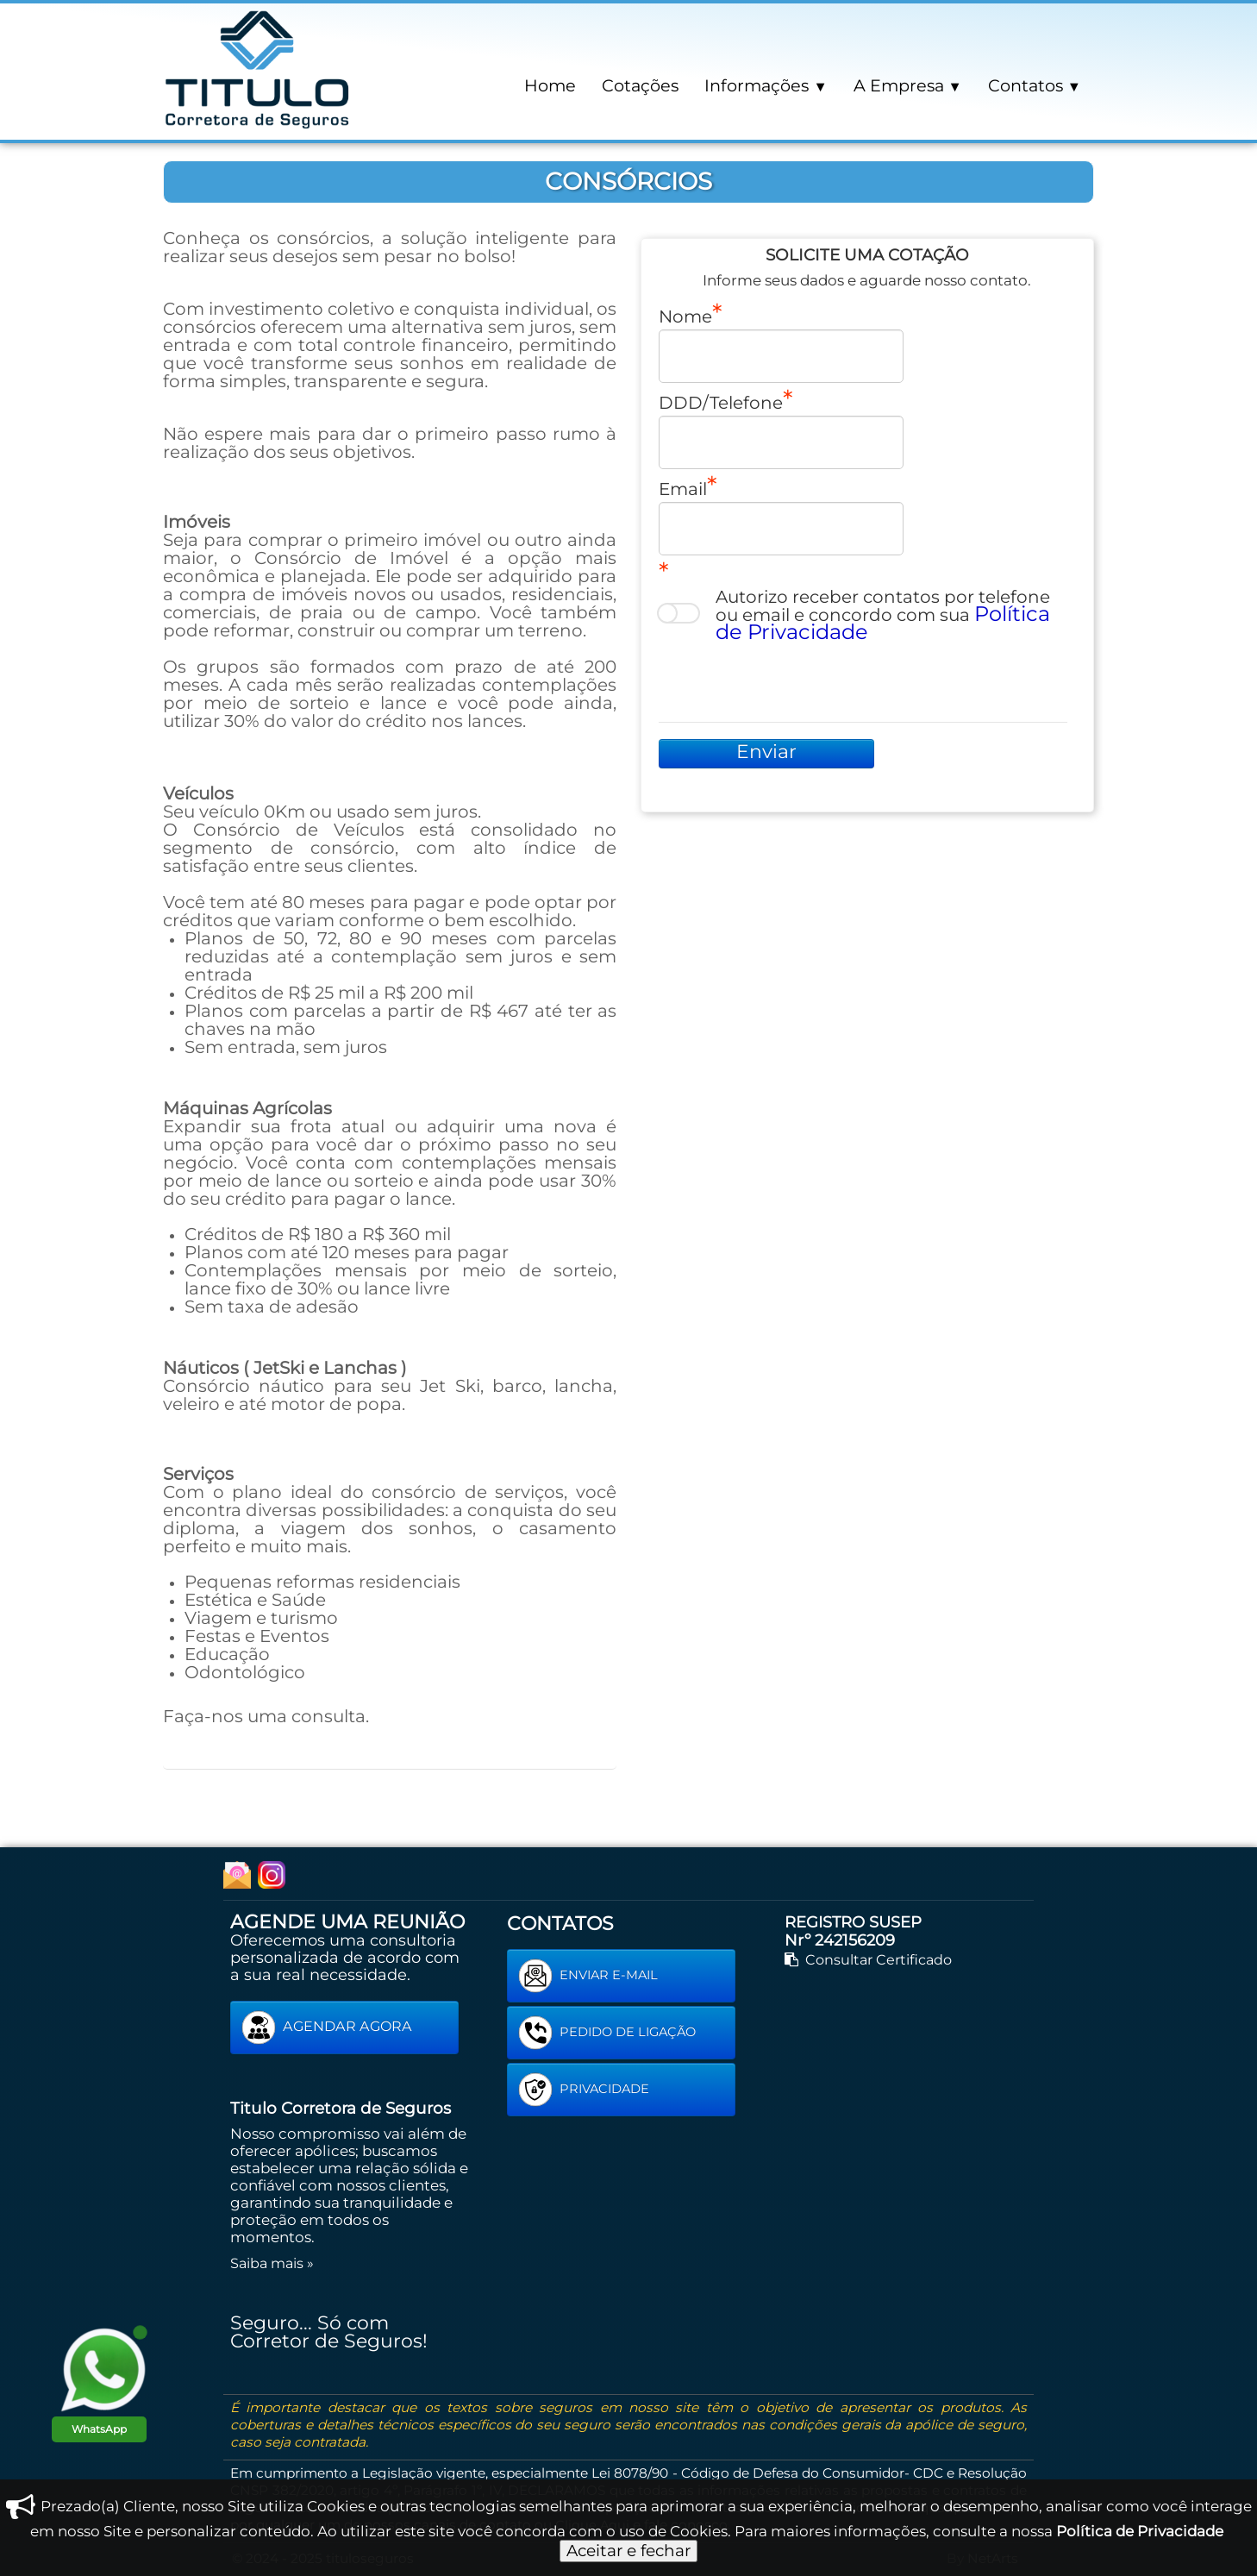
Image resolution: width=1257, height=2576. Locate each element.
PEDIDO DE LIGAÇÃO (607, 2032)
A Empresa (908, 85)
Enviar (766, 751)
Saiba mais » (272, 2263)
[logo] (258, 68)
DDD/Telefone (721, 401)
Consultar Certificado (868, 1959)
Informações (765, 85)
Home (550, 85)
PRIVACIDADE (583, 2089)
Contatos (1034, 85)
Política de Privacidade (1139, 2531)
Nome (685, 315)
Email (683, 488)
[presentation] (790, 679)
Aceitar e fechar (628, 2550)
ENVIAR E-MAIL (588, 1976)
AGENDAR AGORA (326, 2027)
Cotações (640, 85)
